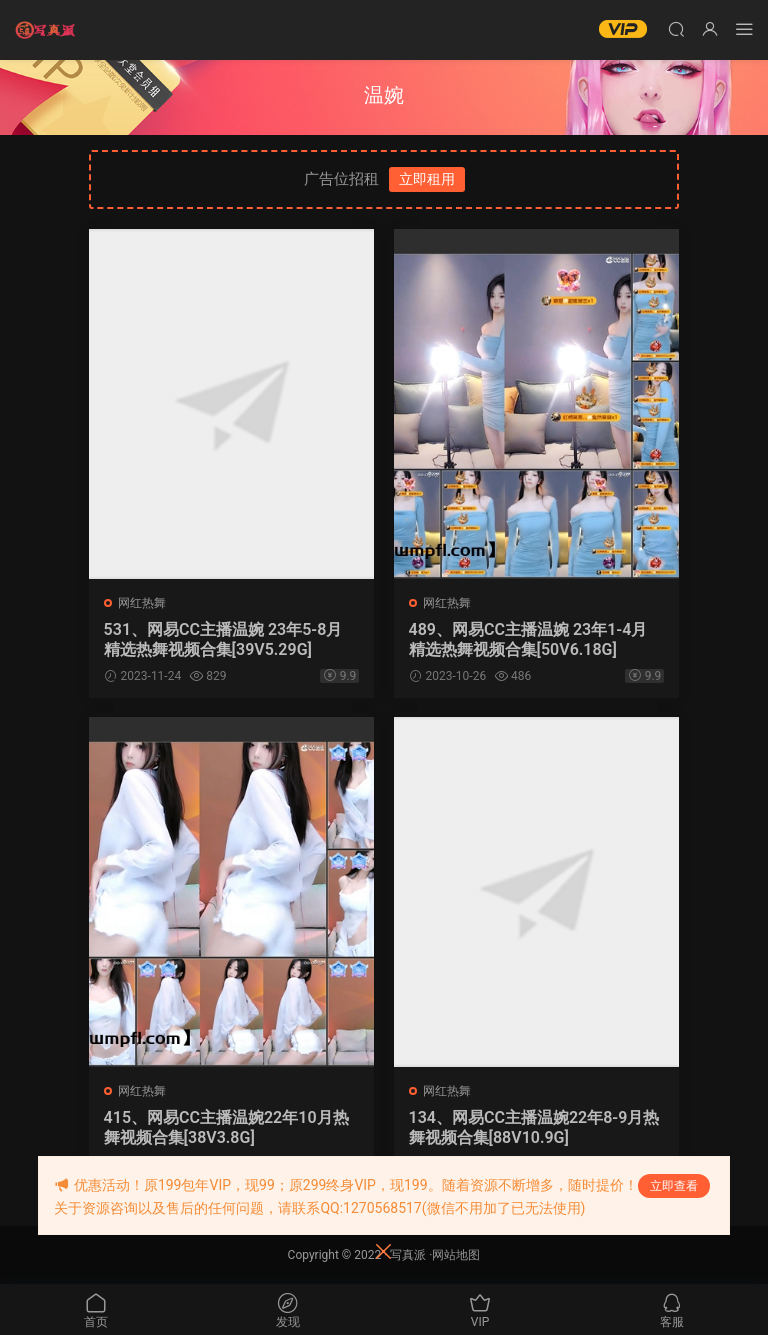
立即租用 (427, 179)
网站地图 (456, 1256)
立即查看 (674, 1186)
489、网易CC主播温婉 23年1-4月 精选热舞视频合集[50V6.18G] (528, 639)
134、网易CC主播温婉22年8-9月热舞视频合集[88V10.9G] (534, 1128)
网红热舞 (142, 603)
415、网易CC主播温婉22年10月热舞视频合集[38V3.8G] (226, 1128)
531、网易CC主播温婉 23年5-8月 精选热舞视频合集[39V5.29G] (223, 639)
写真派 (408, 1256)
